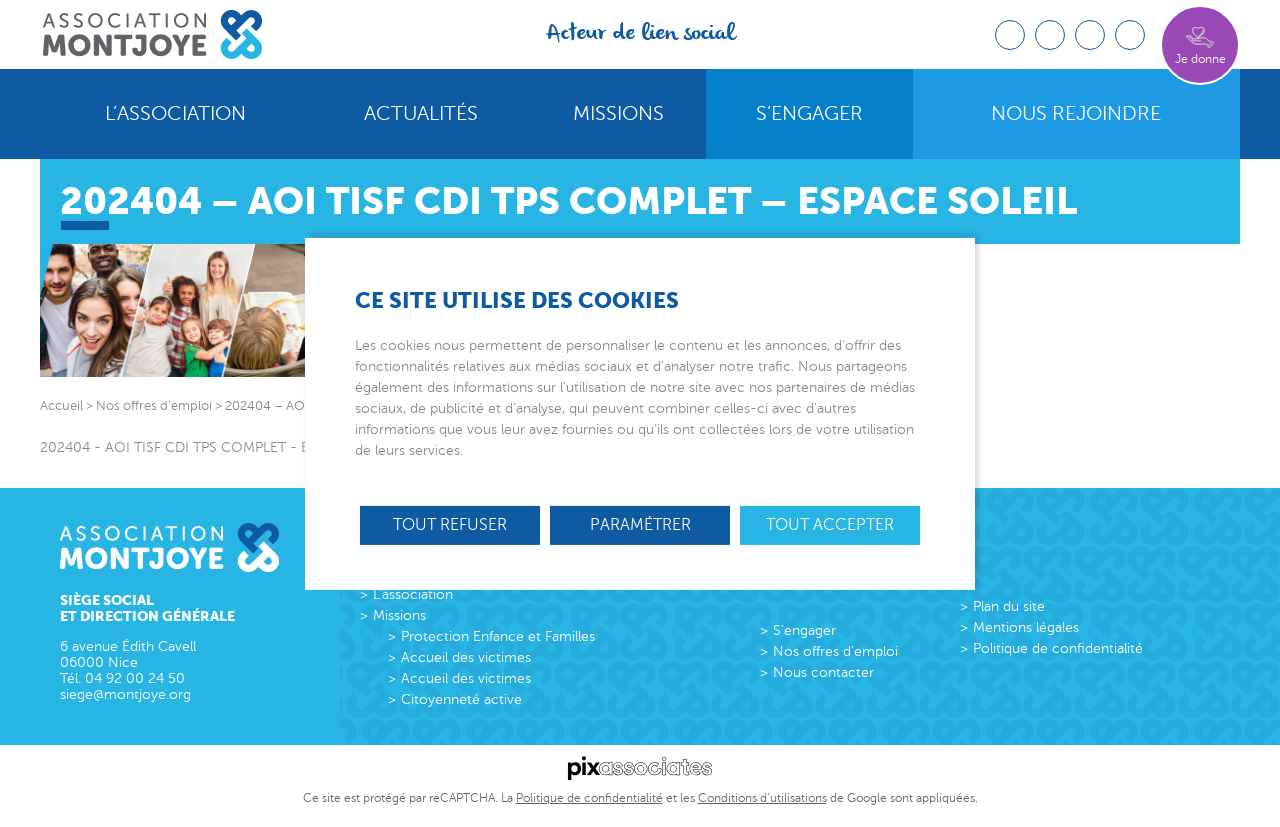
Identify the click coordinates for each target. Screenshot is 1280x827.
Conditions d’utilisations (762, 798)
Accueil (61, 406)
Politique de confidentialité (1058, 648)
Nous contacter (823, 672)
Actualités (421, 114)
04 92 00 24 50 (135, 678)
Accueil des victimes (466, 657)
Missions (618, 114)
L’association (175, 114)
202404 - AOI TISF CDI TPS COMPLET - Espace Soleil (212, 447)
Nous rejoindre (1076, 114)
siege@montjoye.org (125, 694)
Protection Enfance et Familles (498, 636)
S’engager (809, 114)
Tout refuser (450, 524)
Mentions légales (1026, 627)
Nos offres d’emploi (835, 651)
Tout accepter (830, 524)
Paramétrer (640, 524)
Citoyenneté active (461, 699)
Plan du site (1009, 606)
